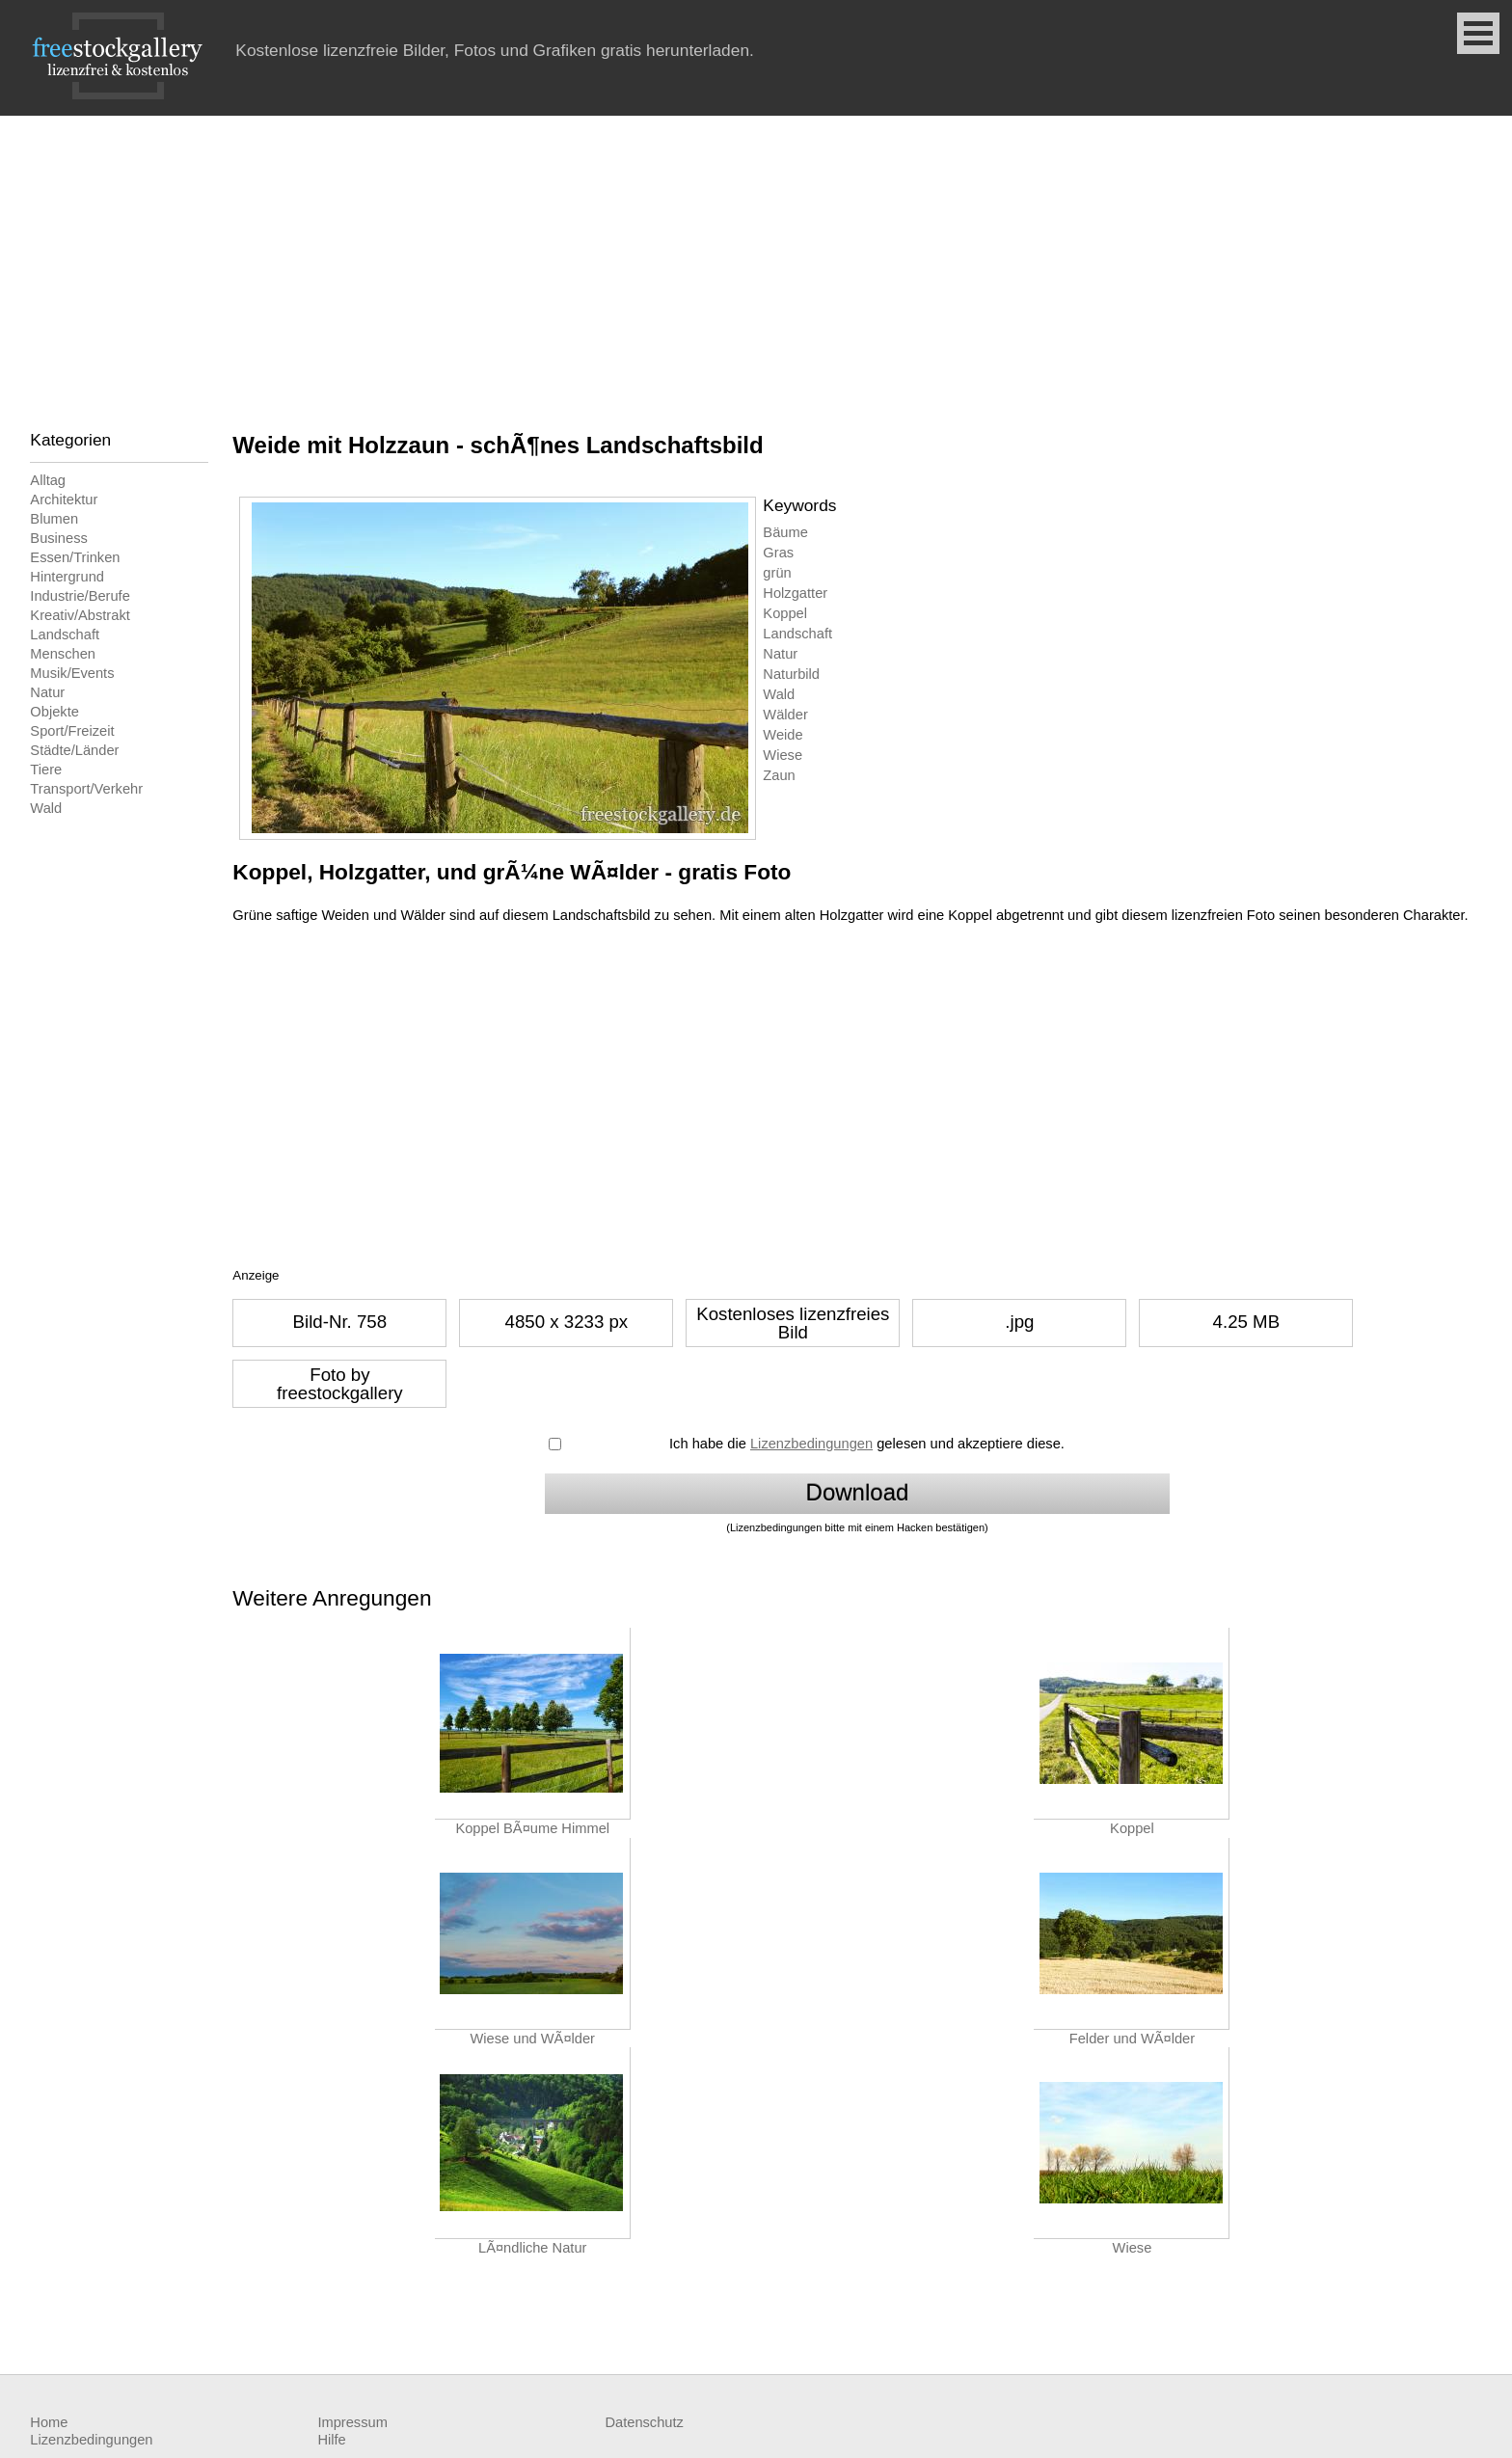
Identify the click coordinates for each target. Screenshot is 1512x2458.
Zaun (779, 775)
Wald (46, 808)
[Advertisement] (756, 260)
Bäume (785, 532)
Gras (778, 552)
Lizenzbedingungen (811, 1443)
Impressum (352, 2422)
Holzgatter (795, 593)
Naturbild (791, 674)
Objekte (54, 711)
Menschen (62, 654)
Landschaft (64, 634)
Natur (47, 692)
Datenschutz (644, 2422)
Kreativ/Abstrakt (79, 615)
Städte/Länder (74, 750)
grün (777, 573)
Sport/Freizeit (72, 731)
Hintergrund (67, 576)
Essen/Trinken (75, 557)
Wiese (782, 755)
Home (49, 2422)
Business (58, 538)
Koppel (785, 613)
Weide (782, 735)
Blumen (54, 519)
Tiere (46, 769)
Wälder (785, 714)
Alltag (48, 480)
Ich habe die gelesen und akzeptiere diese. (867, 1443)
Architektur (63, 499)
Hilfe (331, 2439)
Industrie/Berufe (79, 596)
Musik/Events (72, 673)
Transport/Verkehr (86, 789)
